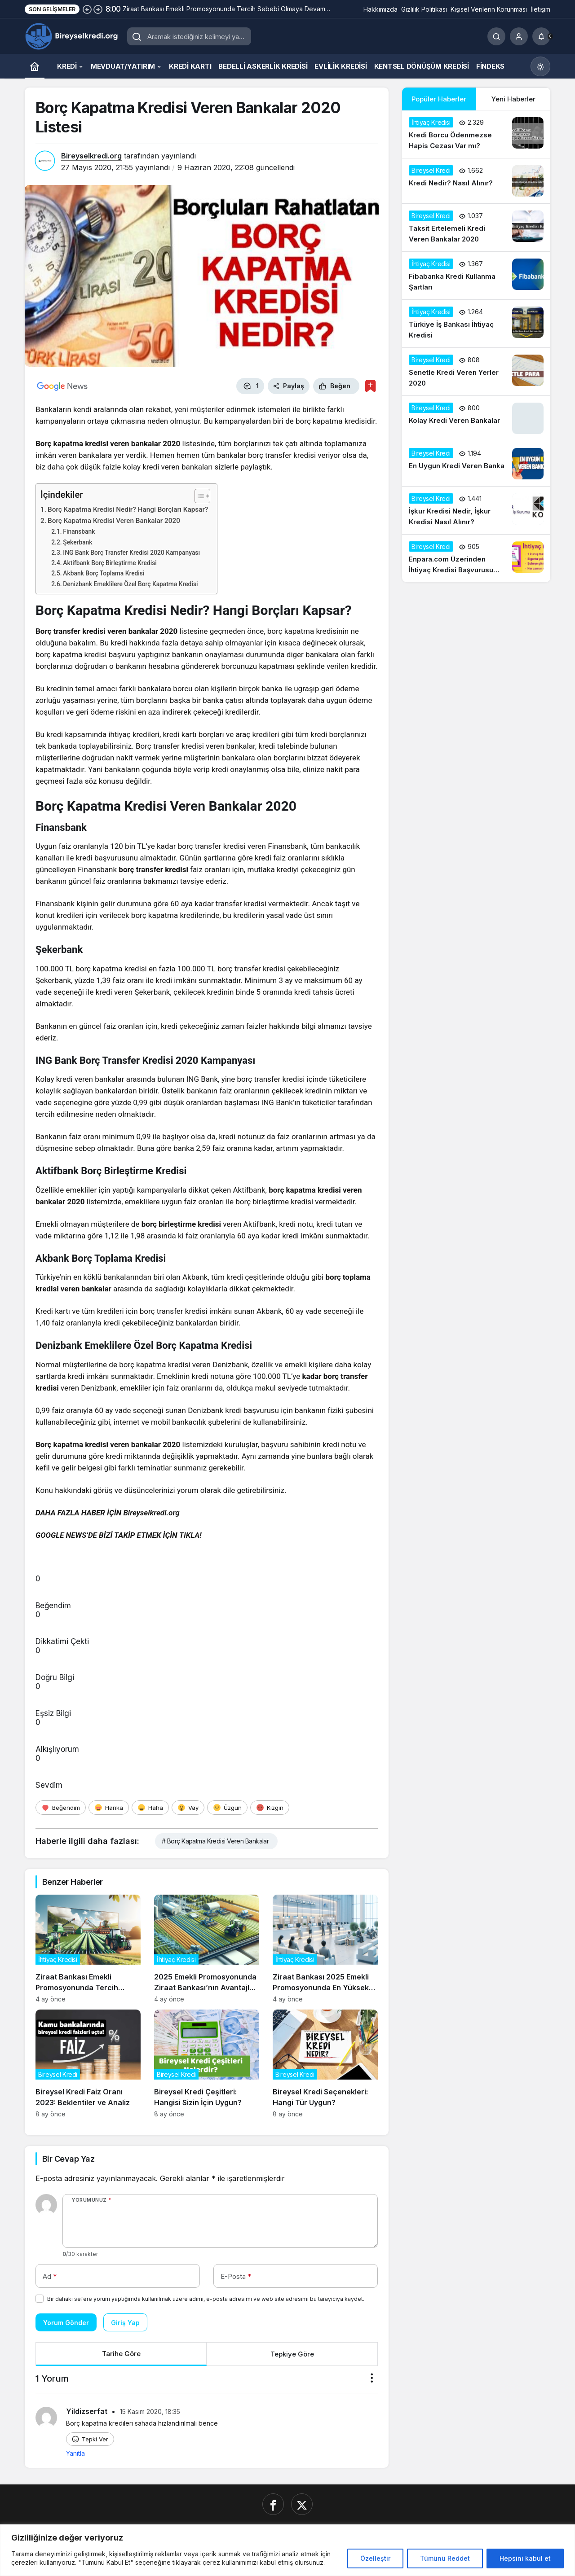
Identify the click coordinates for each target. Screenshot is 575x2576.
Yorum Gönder (66, 2322)
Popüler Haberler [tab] (438, 99)
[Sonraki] (98, 9)
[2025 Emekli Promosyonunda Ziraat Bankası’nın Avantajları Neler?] (206, 1949)
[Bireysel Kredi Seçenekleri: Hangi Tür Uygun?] (325, 2064)
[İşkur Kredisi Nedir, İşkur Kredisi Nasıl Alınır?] (476, 510)
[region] (287, 2550)
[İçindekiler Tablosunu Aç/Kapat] (198, 496)
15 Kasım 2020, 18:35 (150, 2411)
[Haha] (150, 1807)
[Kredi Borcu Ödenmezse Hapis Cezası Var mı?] (476, 134)
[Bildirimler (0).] (541, 36)
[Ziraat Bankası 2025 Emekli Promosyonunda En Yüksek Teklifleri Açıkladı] (325, 1949)
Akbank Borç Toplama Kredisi (103, 573)
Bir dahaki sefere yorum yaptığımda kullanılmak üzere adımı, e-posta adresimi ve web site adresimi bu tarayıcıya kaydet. (205, 2298)
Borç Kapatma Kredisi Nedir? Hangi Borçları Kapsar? (128, 509)
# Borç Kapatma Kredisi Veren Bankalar (215, 1841)
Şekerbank (77, 542)
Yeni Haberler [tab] (513, 99)
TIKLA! (190, 1535)
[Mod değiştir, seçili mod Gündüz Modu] (540, 66)
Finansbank (79, 531)
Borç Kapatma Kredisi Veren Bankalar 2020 (114, 521)
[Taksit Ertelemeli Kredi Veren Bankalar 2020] (476, 227)
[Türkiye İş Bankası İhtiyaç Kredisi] (476, 323)
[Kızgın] (269, 1807)
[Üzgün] (227, 1807)
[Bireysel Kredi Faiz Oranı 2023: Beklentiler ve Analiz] (88, 2064)
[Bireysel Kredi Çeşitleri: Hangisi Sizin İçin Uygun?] (206, 2064)
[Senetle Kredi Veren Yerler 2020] (476, 371)
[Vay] (188, 1807)
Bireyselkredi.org (91, 155)
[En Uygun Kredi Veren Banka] (476, 463)
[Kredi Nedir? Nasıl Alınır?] (476, 180)
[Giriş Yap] (519, 36)
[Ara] (496, 36)
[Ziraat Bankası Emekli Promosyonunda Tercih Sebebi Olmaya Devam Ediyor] (88, 1949)
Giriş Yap (125, 2322)
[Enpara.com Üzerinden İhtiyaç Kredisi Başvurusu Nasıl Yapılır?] (476, 558)
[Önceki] (87, 9)
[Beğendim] (60, 1807)
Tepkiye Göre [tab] (292, 2354)
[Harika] (108, 1807)
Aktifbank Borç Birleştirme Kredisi (110, 562)
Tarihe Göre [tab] (121, 2353)
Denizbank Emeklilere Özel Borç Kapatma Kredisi (130, 584)
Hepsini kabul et (525, 2558)
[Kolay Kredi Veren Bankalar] (476, 418)
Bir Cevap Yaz (68, 2158)
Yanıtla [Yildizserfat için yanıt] (75, 2453)
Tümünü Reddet (445, 2558)
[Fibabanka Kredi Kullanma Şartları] (476, 275)
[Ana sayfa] (34, 66)
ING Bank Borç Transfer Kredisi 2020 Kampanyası (131, 552)
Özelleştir (375, 2558)
